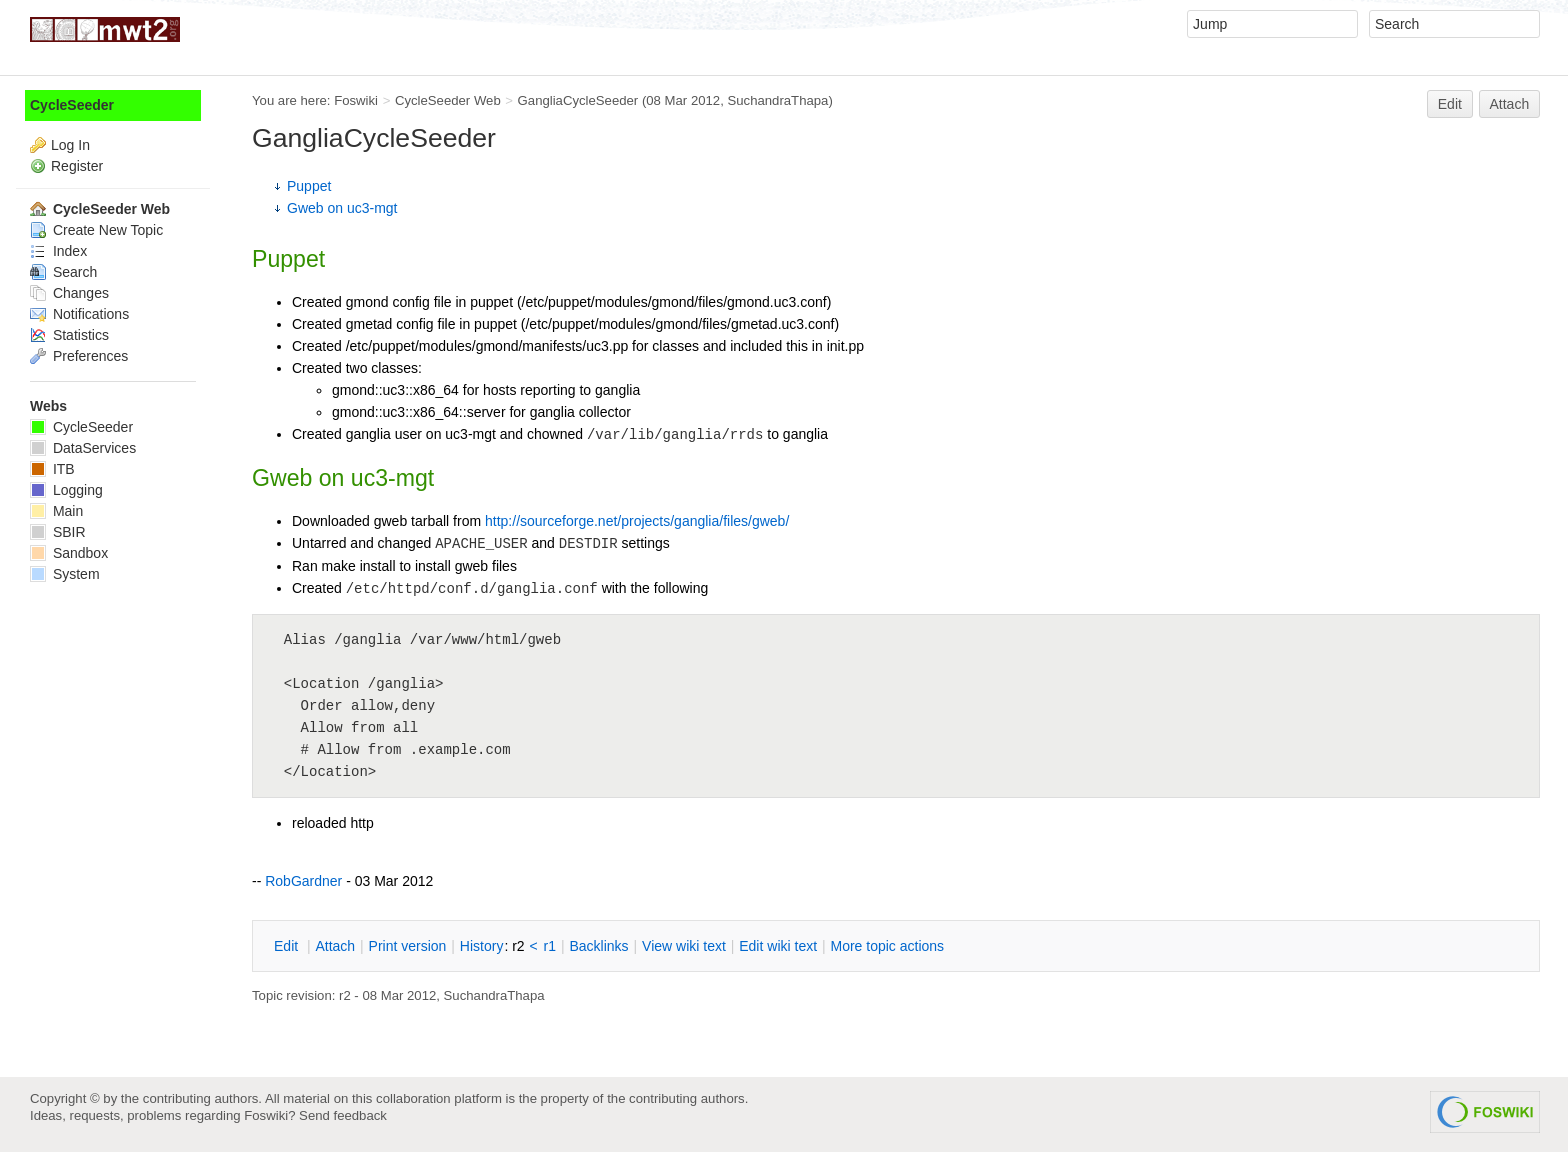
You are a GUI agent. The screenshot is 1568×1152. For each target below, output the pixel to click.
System (65, 574)
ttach (335, 946)
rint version (408, 946)
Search (63, 272)
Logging (66, 490)
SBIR (58, 532)
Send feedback (343, 1115)
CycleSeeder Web (448, 100)
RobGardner (303, 881)
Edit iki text (778, 946)
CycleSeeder (72, 105)
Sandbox (69, 553)
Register (77, 166)
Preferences (79, 356)
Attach (1510, 104)
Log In (70, 145)
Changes (69, 293)
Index (58, 251)
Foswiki (356, 100)
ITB (52, 469)
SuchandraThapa (777, 100)
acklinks (598, 946)
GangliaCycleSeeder (578, 100)
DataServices (83, 448)
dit (288, 946)
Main (56, 511)
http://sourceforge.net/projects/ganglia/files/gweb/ (637, 521)
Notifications (79, 314)
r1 (550, 946)
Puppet (309, 186)
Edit (1450, 104)
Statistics (69, 335)
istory (482, 946)
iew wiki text (684, 946)
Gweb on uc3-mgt (342, 208)
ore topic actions (887, 946)
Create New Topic (96, 230)
